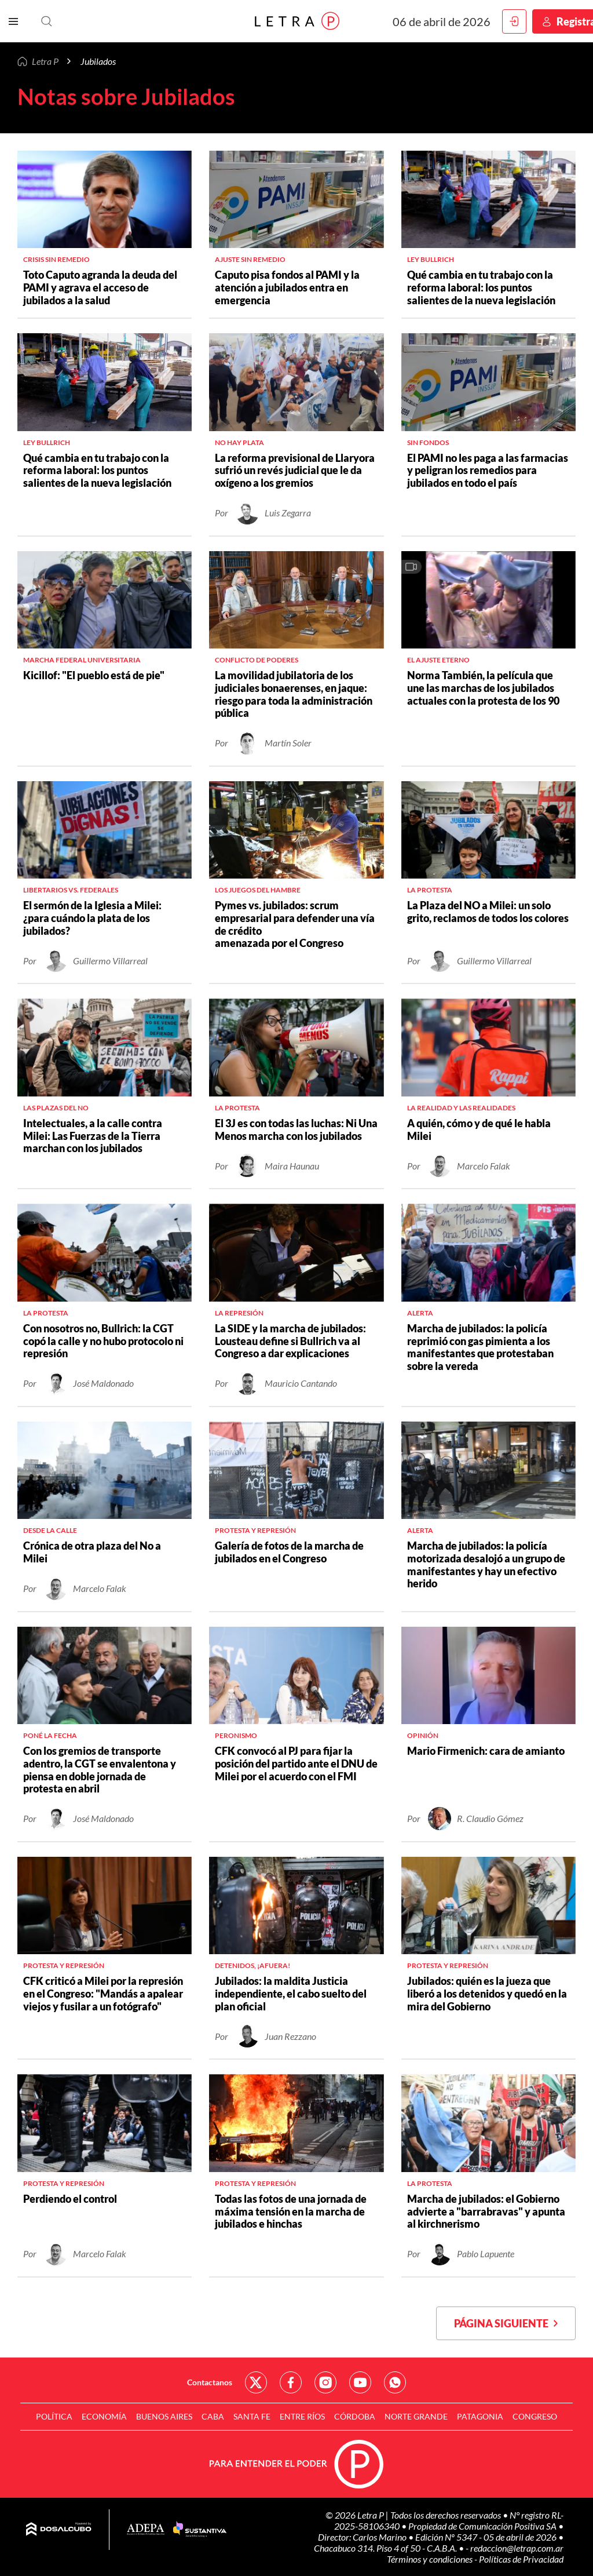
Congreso (535, 2416)
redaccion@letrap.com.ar (516, 2547)
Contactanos (209, 2382)
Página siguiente (506, 2323)
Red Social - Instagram (325, 2382)
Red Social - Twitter (256, 2382)
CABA (213, 2416)
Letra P (45, 61)
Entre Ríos (302, 2416)
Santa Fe (251, 2416)
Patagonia (480, 2416)
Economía (104, 2416)
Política (54, 2416)
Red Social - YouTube (360, 2382)
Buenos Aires (164, 2416)
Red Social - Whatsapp (395, 2382)
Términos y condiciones (430, 2558)
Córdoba (354, 2416)
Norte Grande (416, 2416)
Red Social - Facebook (290, 2382)
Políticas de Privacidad (521, 2558)
